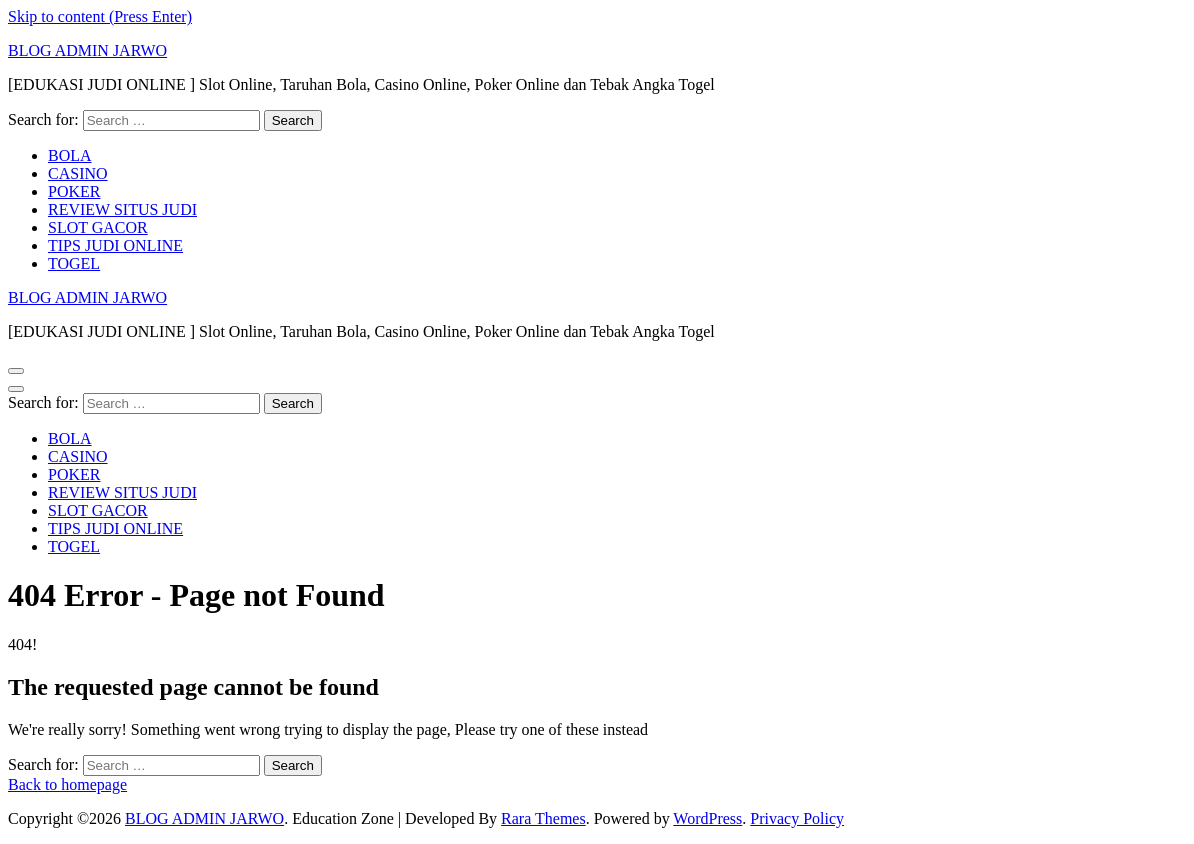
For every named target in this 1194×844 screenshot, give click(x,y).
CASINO (78, 173)
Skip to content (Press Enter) (100, 16)
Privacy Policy (797, 818)
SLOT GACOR (98, 227)
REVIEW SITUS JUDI (122, 209)
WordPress (707, 818)
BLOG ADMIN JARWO (87, 50)
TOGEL (74, 263)
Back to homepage (67, 784)
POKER (74, 191)
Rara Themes (543, 818)
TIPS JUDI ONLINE (115, 245)
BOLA (70, 155)
